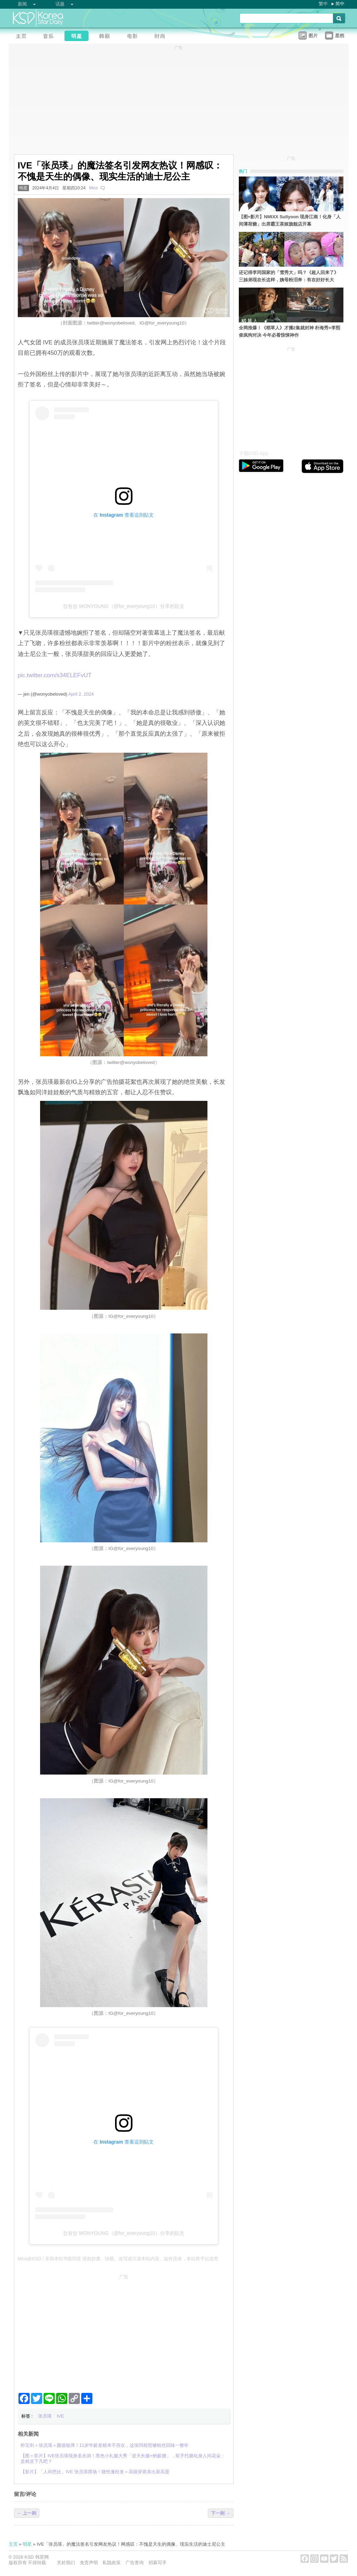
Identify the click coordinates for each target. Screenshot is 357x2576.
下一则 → (220, 2513)
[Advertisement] (123, 2330)
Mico (93, 188)
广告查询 (135, 2562)
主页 (13, 2544)
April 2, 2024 (81, 694)
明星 (23, 188)
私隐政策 (111, 2562)
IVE (60, 2416)
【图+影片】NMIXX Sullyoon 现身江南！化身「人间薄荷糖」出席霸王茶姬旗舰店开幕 (290, 220)
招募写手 (158, 2562)
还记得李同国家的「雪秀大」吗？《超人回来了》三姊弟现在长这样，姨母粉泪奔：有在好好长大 (289, 276)
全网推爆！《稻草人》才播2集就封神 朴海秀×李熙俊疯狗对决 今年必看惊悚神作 (289, 331)
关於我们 (66, 2562)
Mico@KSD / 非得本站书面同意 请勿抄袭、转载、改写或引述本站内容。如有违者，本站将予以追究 (118, 2258)
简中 (339, 3)
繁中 (323, 3)
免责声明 (89, 2562)
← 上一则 (27, 2513)
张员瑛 (45, 2416)
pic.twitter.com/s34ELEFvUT (55, 675)
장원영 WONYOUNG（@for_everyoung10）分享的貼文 (123, 606)
